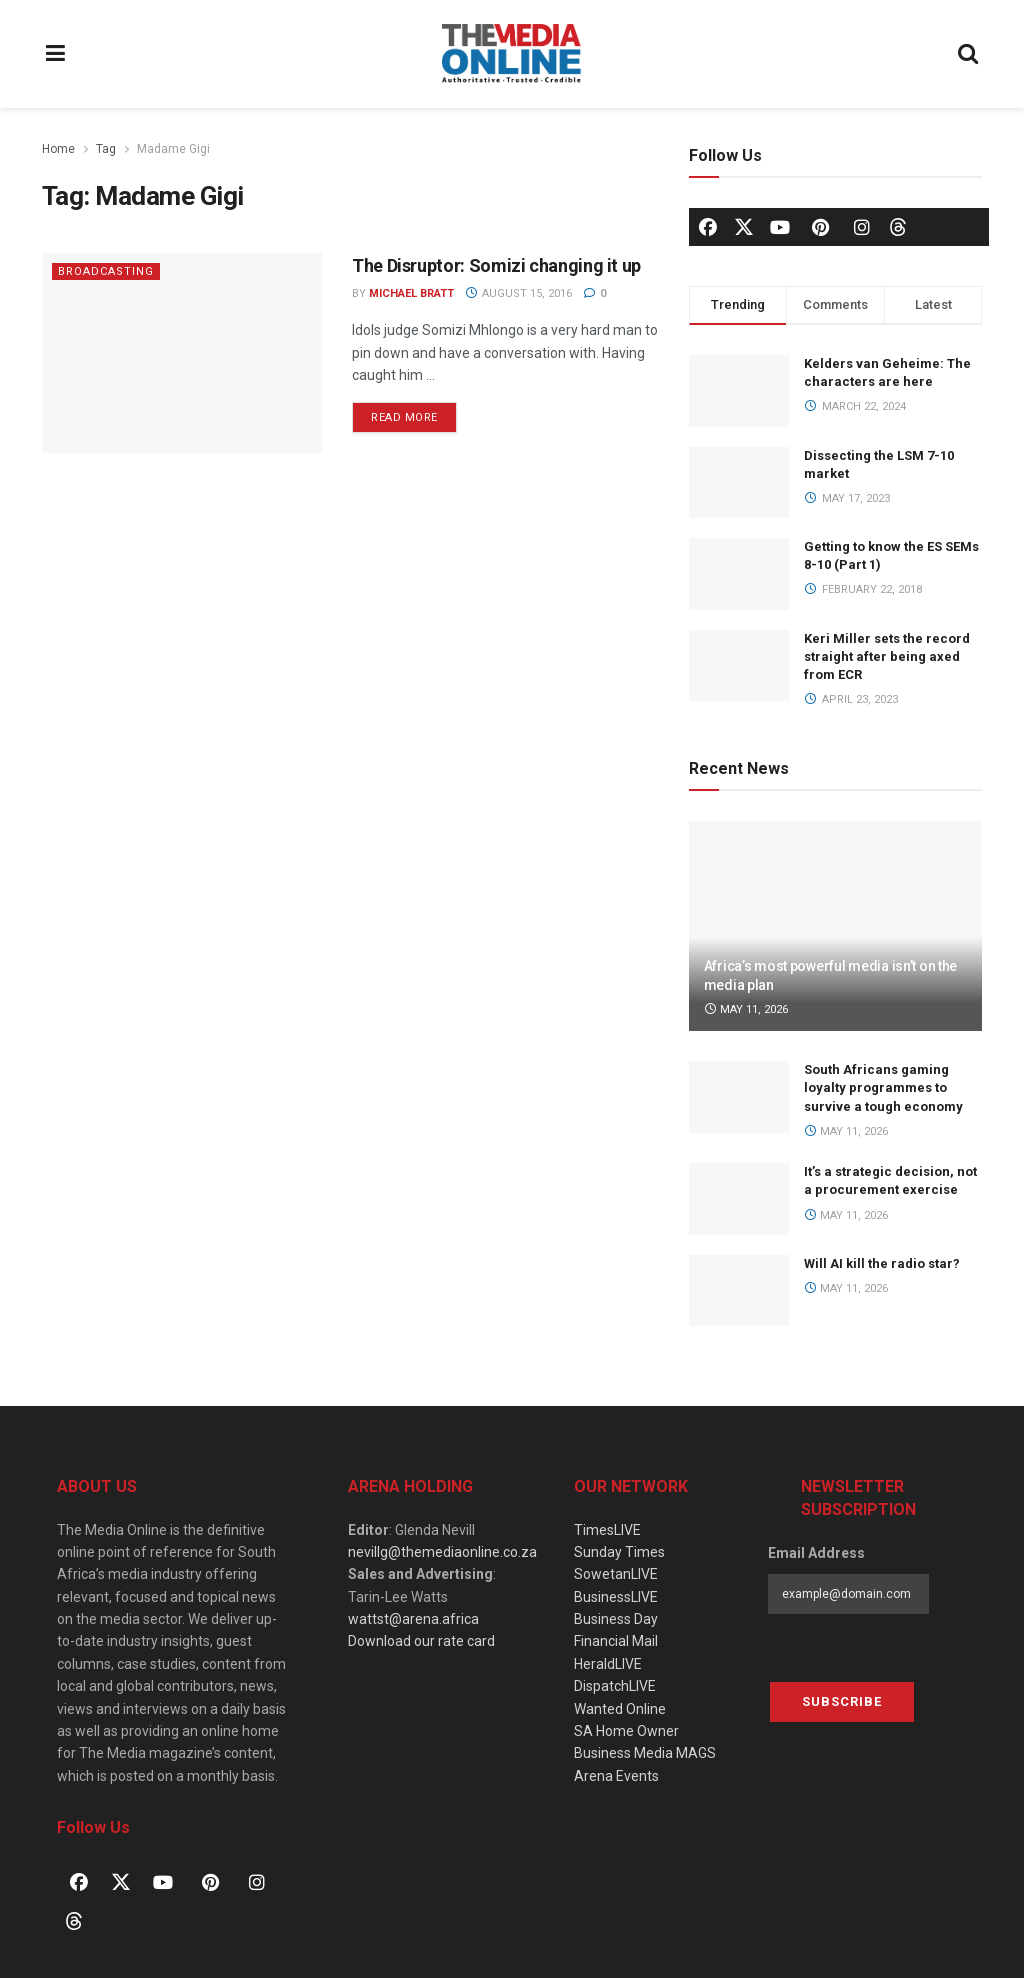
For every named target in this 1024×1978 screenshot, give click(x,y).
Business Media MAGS (645, 1753)
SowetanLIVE (616, 1574)
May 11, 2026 (746, 1009)
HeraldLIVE (608, 1664)
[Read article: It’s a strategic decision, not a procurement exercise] (739, 1199)
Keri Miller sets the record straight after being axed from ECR (887, 656)
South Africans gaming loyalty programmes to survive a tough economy (883, 1087)
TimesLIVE (607, 1530)
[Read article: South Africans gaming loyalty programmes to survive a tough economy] (739, 1097)
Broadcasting (106, 271)
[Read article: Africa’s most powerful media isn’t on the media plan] (835, 926)
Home (58, 149)
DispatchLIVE (615, 1686)
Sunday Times (619, 1552)
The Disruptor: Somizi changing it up (496, 265)
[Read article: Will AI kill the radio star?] (739, 1291)
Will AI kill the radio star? (882, 1263)
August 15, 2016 (518, 293)
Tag (106, 149)
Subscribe (842, 1701)
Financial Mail (616, 1641)
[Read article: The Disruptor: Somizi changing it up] (182, 353)
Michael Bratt (411, 293)
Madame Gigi (173, 149)
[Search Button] (969, 54)
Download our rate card (421, 1641)
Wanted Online (620, 1709)
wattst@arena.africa (413, 1619)
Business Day (616, 1619)
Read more (414, 413)
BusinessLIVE (616, 1597)
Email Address (816, 1553)
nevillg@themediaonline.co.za (442, 1552)
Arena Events (616, 1776)
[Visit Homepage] (511, 54)
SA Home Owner (626, 1731)
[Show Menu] (56, 54)
